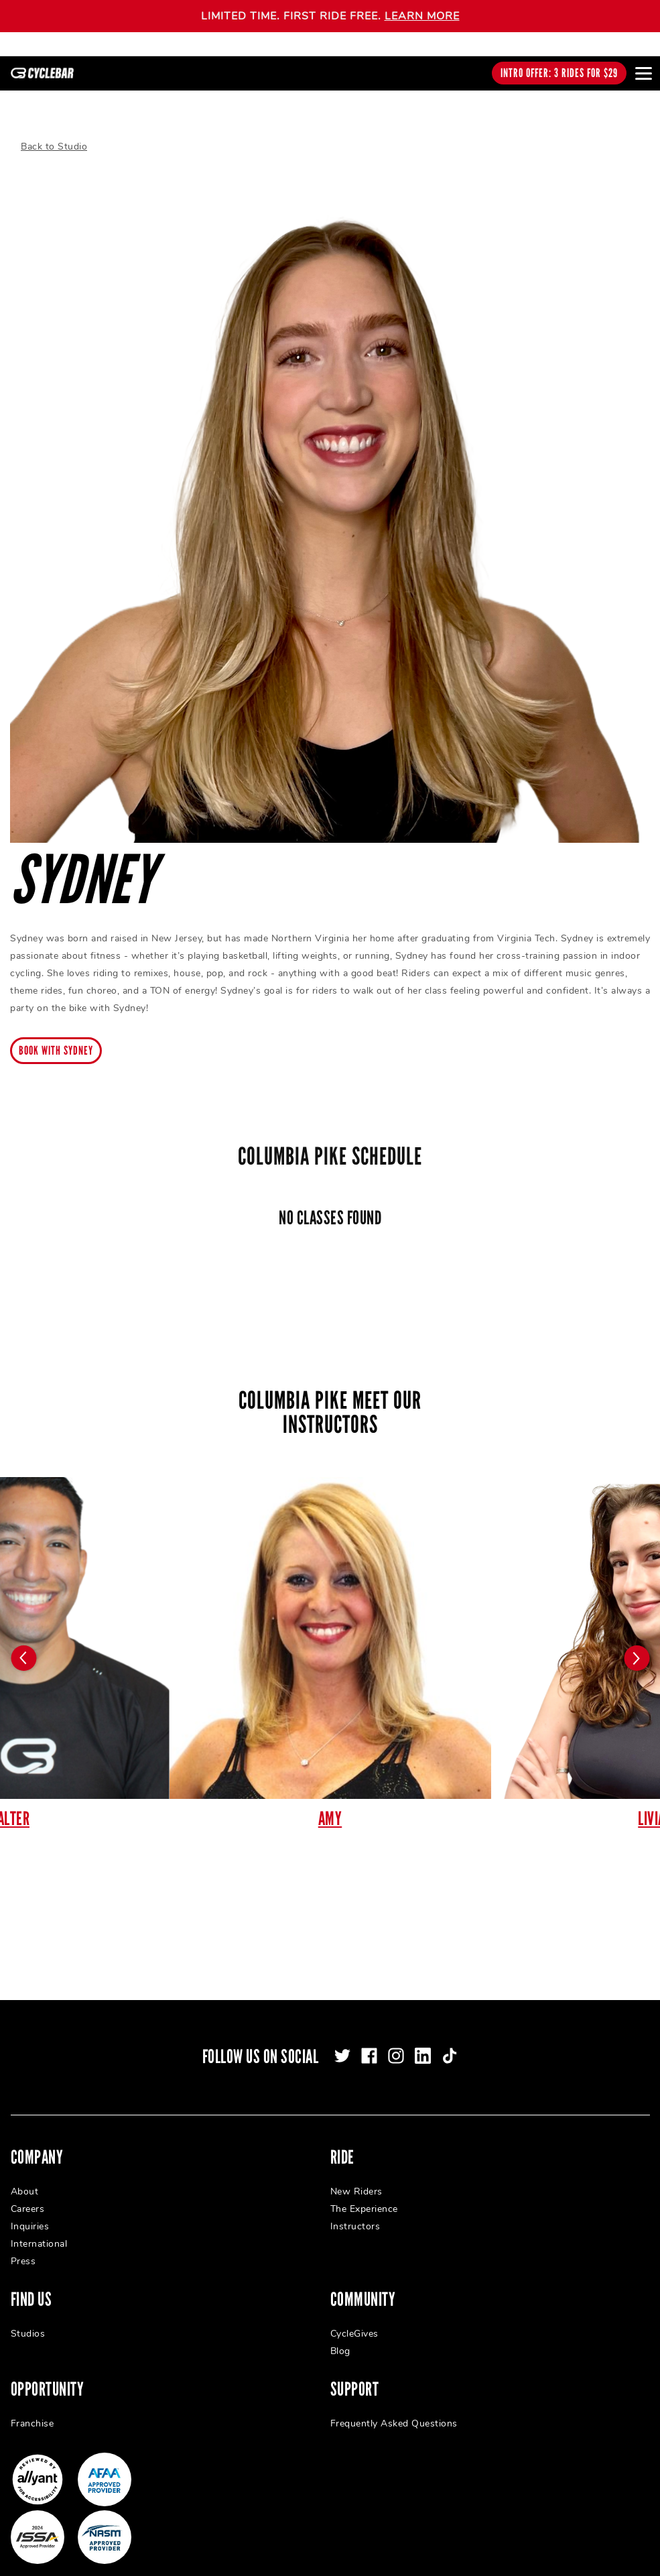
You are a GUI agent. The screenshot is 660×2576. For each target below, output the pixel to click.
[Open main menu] (643, 73)
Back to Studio (54, 131)
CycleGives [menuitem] (354, 2318)
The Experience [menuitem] (364, 2193)
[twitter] (342, 2040)
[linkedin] (423, 2040)
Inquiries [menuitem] (30, 2211)
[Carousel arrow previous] (23, 1642)
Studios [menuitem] (28, 2318)
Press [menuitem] (23, 2245)
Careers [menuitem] (28, 2193)
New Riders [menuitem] (356, 2176)
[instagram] (396, 2040)
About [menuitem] (25, 2176)
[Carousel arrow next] (636, 1642)
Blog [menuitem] (340, 2335)
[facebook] (369, 2040)
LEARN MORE (422, 16)
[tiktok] (450, 2040)
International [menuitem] (39, 2228)
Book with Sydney (56, 1035)
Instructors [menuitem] (355, 2211)
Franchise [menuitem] (32, 2408)
